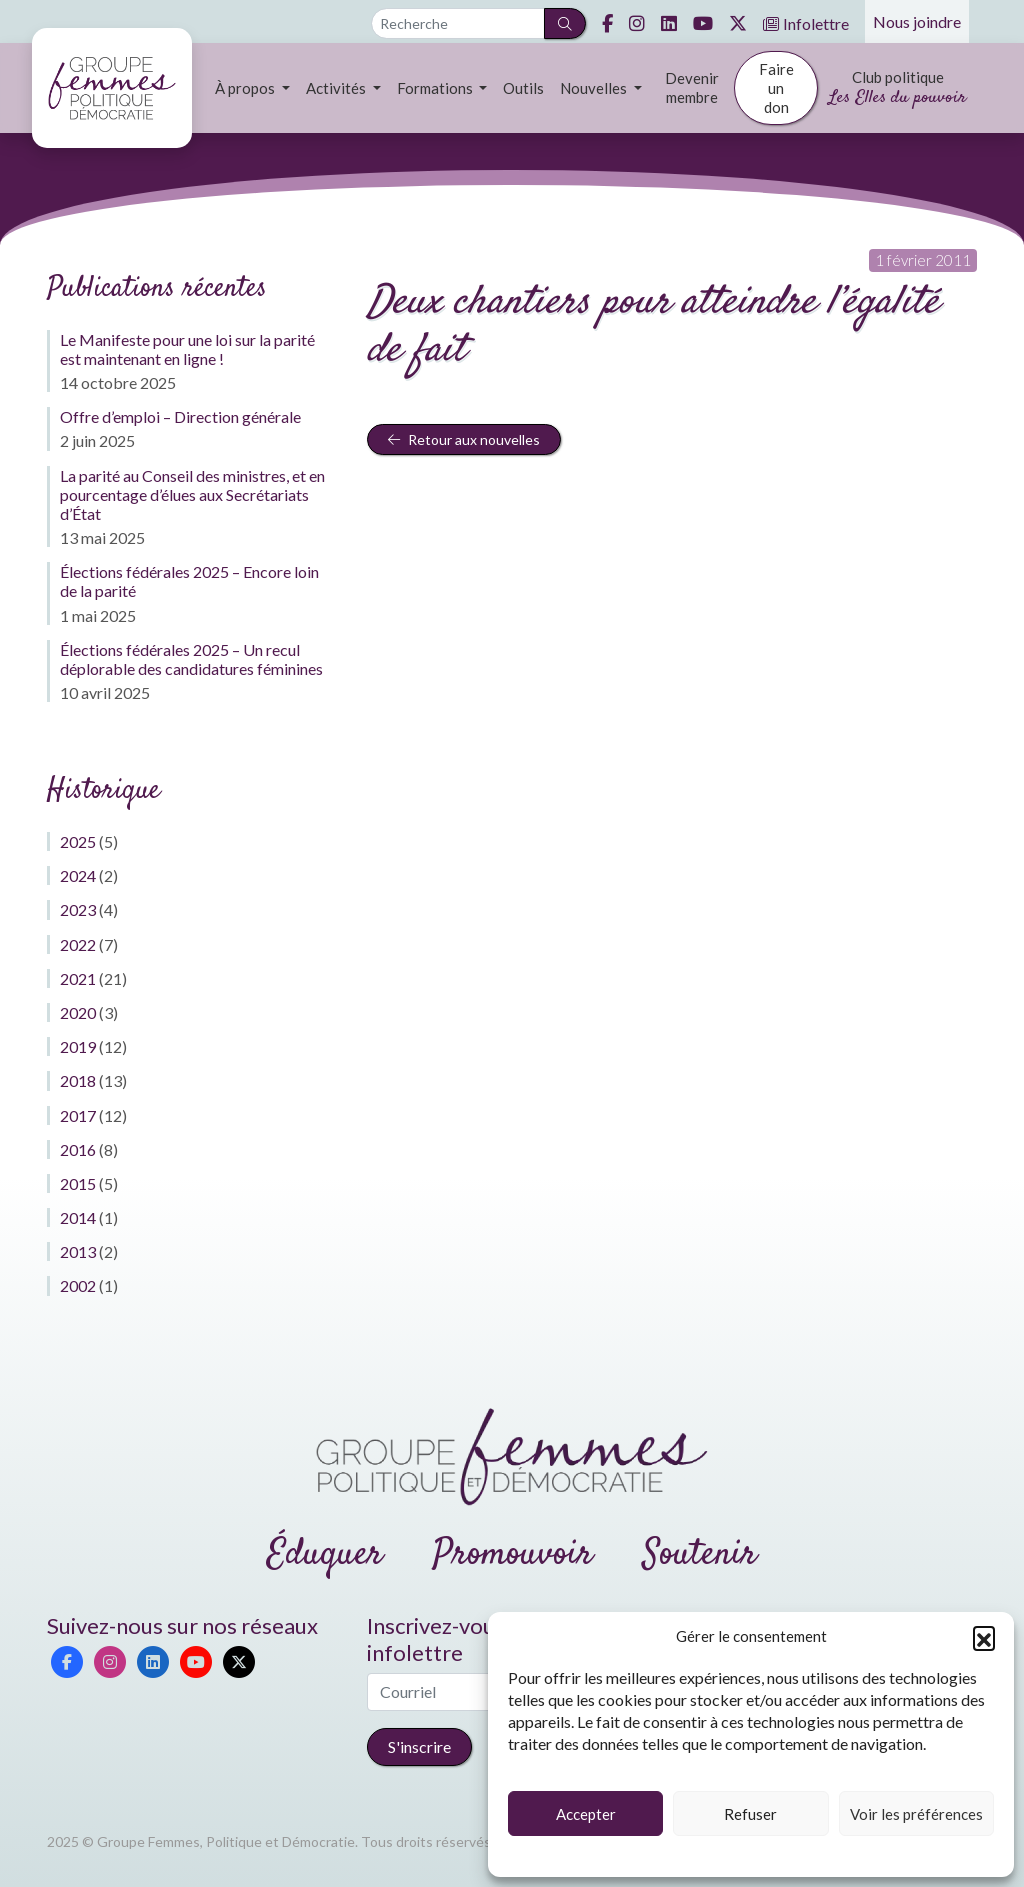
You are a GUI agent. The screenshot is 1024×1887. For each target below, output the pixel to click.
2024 (78, 875)
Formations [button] (436, 88)
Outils (523, 88)
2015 (78, 1183)
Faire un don (776, 88)
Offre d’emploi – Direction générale (180, 416)
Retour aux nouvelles (464, 439)
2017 (78, 1115)
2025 (78, 841)
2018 (78, 1080)
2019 (78, 1046)
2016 (78, 1149)
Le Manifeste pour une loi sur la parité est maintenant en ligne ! (187, 349)
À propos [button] (246, 88)
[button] (984, 1637)
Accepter (586, 1814)
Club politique (897, 89)
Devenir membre (692, 87)
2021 (78, 978)
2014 (78, 1217)
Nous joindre (917, 21)
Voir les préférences (916, 1814)
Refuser (750, 1814)
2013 (78, 1251)
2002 (78, 1285)
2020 (78, 1012)
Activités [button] (337, 88)
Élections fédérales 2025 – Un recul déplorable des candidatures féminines (191, 659)
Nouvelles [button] (595, 88)
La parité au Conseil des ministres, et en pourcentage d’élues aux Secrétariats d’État (192, 494)
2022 (78, 944)
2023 (78, 909)
